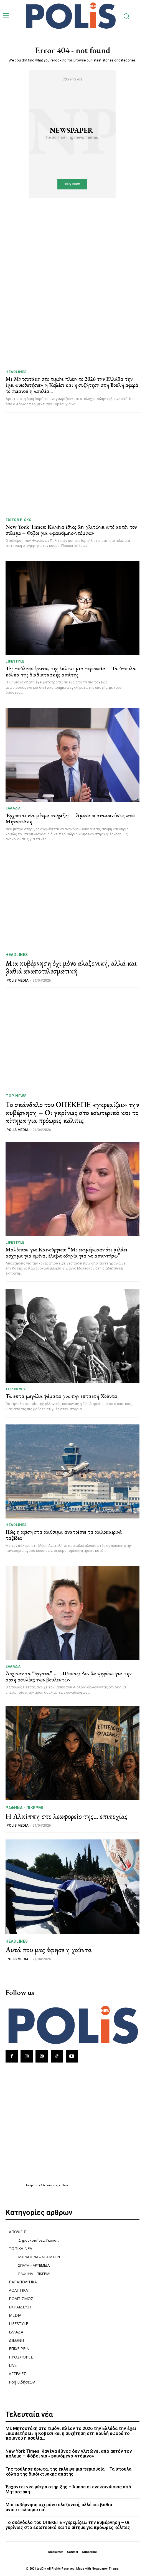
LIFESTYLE (15, 661)
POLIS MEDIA (17, 980)
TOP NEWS (16, 1096)
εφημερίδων (60, 2185)
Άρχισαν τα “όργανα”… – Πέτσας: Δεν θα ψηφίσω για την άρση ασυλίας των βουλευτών (68, 1676)
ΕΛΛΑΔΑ (13, 808)
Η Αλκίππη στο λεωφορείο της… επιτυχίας (67, 1816)
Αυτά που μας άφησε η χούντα (48, 1950)
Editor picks (18, 520)
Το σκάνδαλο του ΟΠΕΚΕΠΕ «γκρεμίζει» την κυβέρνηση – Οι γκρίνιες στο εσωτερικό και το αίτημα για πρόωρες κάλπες (72, 1112)
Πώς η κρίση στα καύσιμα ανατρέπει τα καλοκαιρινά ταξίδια (64, 1535)
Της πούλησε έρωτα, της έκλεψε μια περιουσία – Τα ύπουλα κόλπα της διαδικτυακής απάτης (71, 671)
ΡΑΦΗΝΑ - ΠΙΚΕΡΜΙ (24, 1808)
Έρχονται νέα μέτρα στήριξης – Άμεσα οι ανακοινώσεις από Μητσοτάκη (70, 818)
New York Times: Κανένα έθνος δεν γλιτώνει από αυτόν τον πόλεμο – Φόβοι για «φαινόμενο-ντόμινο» (71, 530)
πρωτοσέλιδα (38, 2185)
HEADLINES (16, 372)
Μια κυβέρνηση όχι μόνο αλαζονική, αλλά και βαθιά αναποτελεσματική (71, 967)
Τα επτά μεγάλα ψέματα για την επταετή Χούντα (61, 1396)
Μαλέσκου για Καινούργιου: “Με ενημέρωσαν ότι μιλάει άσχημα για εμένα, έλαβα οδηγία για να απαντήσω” (66, 1252)
